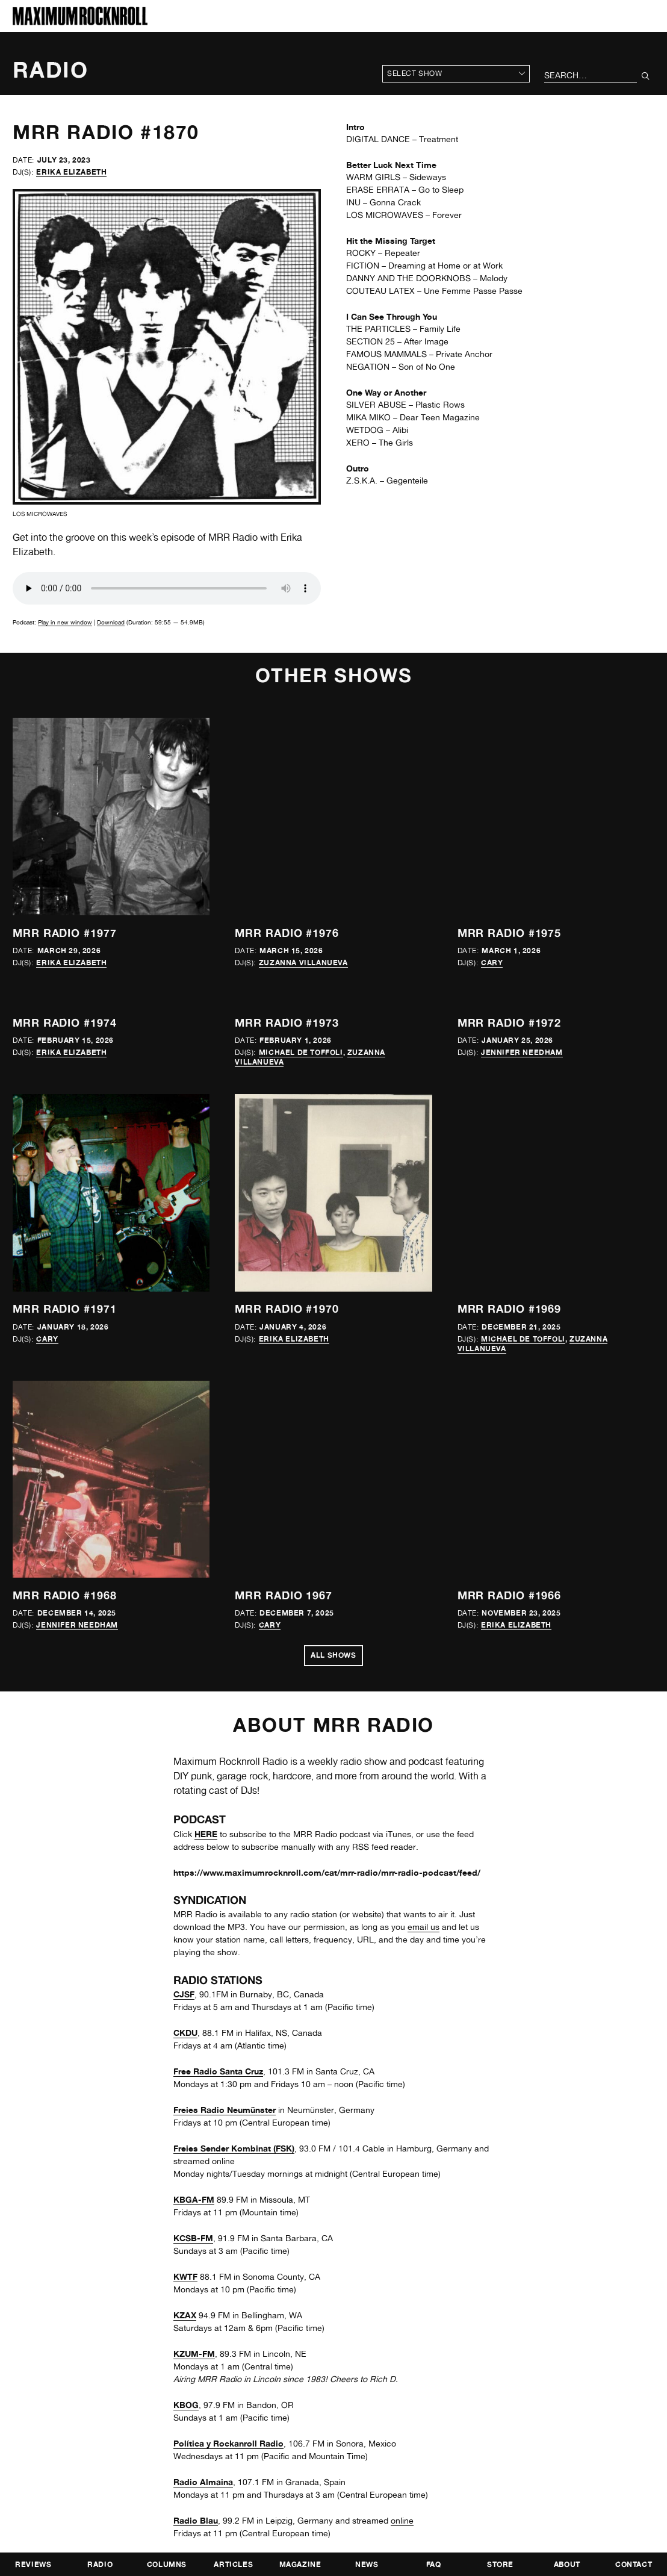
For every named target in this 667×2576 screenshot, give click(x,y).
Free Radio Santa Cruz (218, 2071)
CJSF (183, 1994)
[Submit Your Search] (645, 75)
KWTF (185, 2276)
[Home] (80, 22)
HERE (205, 1834)
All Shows (333, 1655)
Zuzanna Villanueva (303, 962)
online (402, 2520)
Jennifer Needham (522, 1052)
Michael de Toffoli (301, 1052)
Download (111, 622)
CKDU (185, 2032)
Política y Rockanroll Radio (228, 2443)
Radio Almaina (203, 2482)
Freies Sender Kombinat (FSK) (233, 2148)
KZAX (184, 2315)
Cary (492, 962)
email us (423, 1927)
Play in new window (65, 622)
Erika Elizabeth (71, 171)
